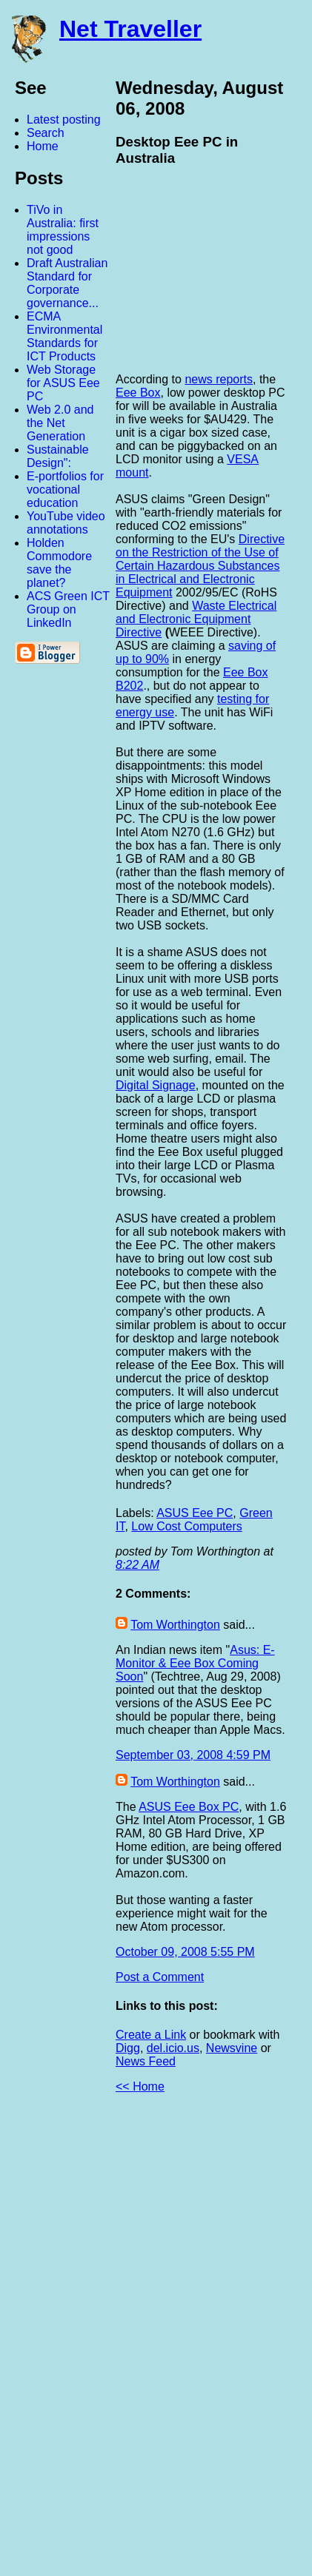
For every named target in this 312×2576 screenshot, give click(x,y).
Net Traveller (130, 29)
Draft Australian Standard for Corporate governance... (67, 283)
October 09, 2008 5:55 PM (185, 1952)
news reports (219, 379)
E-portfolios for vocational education (65, 489)
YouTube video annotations (66, 523)
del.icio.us (173, 2048)
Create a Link (151, 2034)
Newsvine (231, 2048)
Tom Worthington (175, 1624)
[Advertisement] (149, 2341)
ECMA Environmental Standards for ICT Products (64, 336)
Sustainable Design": (58, 456)
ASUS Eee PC (194, 1513)
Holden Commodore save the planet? (59, 563)
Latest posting (64, 119)
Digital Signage (156, 1085)
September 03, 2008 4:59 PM (193, 1755)
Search (45, 133)
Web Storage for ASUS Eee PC (63, 383)
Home (43, 146)
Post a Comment (160, 1977)
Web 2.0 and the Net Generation (60, 423)
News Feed (146, 2061)
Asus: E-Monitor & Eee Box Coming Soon (195, 1663)
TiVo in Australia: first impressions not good (63, 230)
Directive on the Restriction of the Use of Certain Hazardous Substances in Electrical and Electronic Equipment (200, 566)
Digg (128, 2048)
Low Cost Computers (186, 1526)
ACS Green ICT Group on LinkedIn (68, 609)
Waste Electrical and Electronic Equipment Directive (196, 619)
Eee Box (138, 392)
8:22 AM (137, 1564)
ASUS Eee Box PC (189, 1806)
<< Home (140, 2086)
